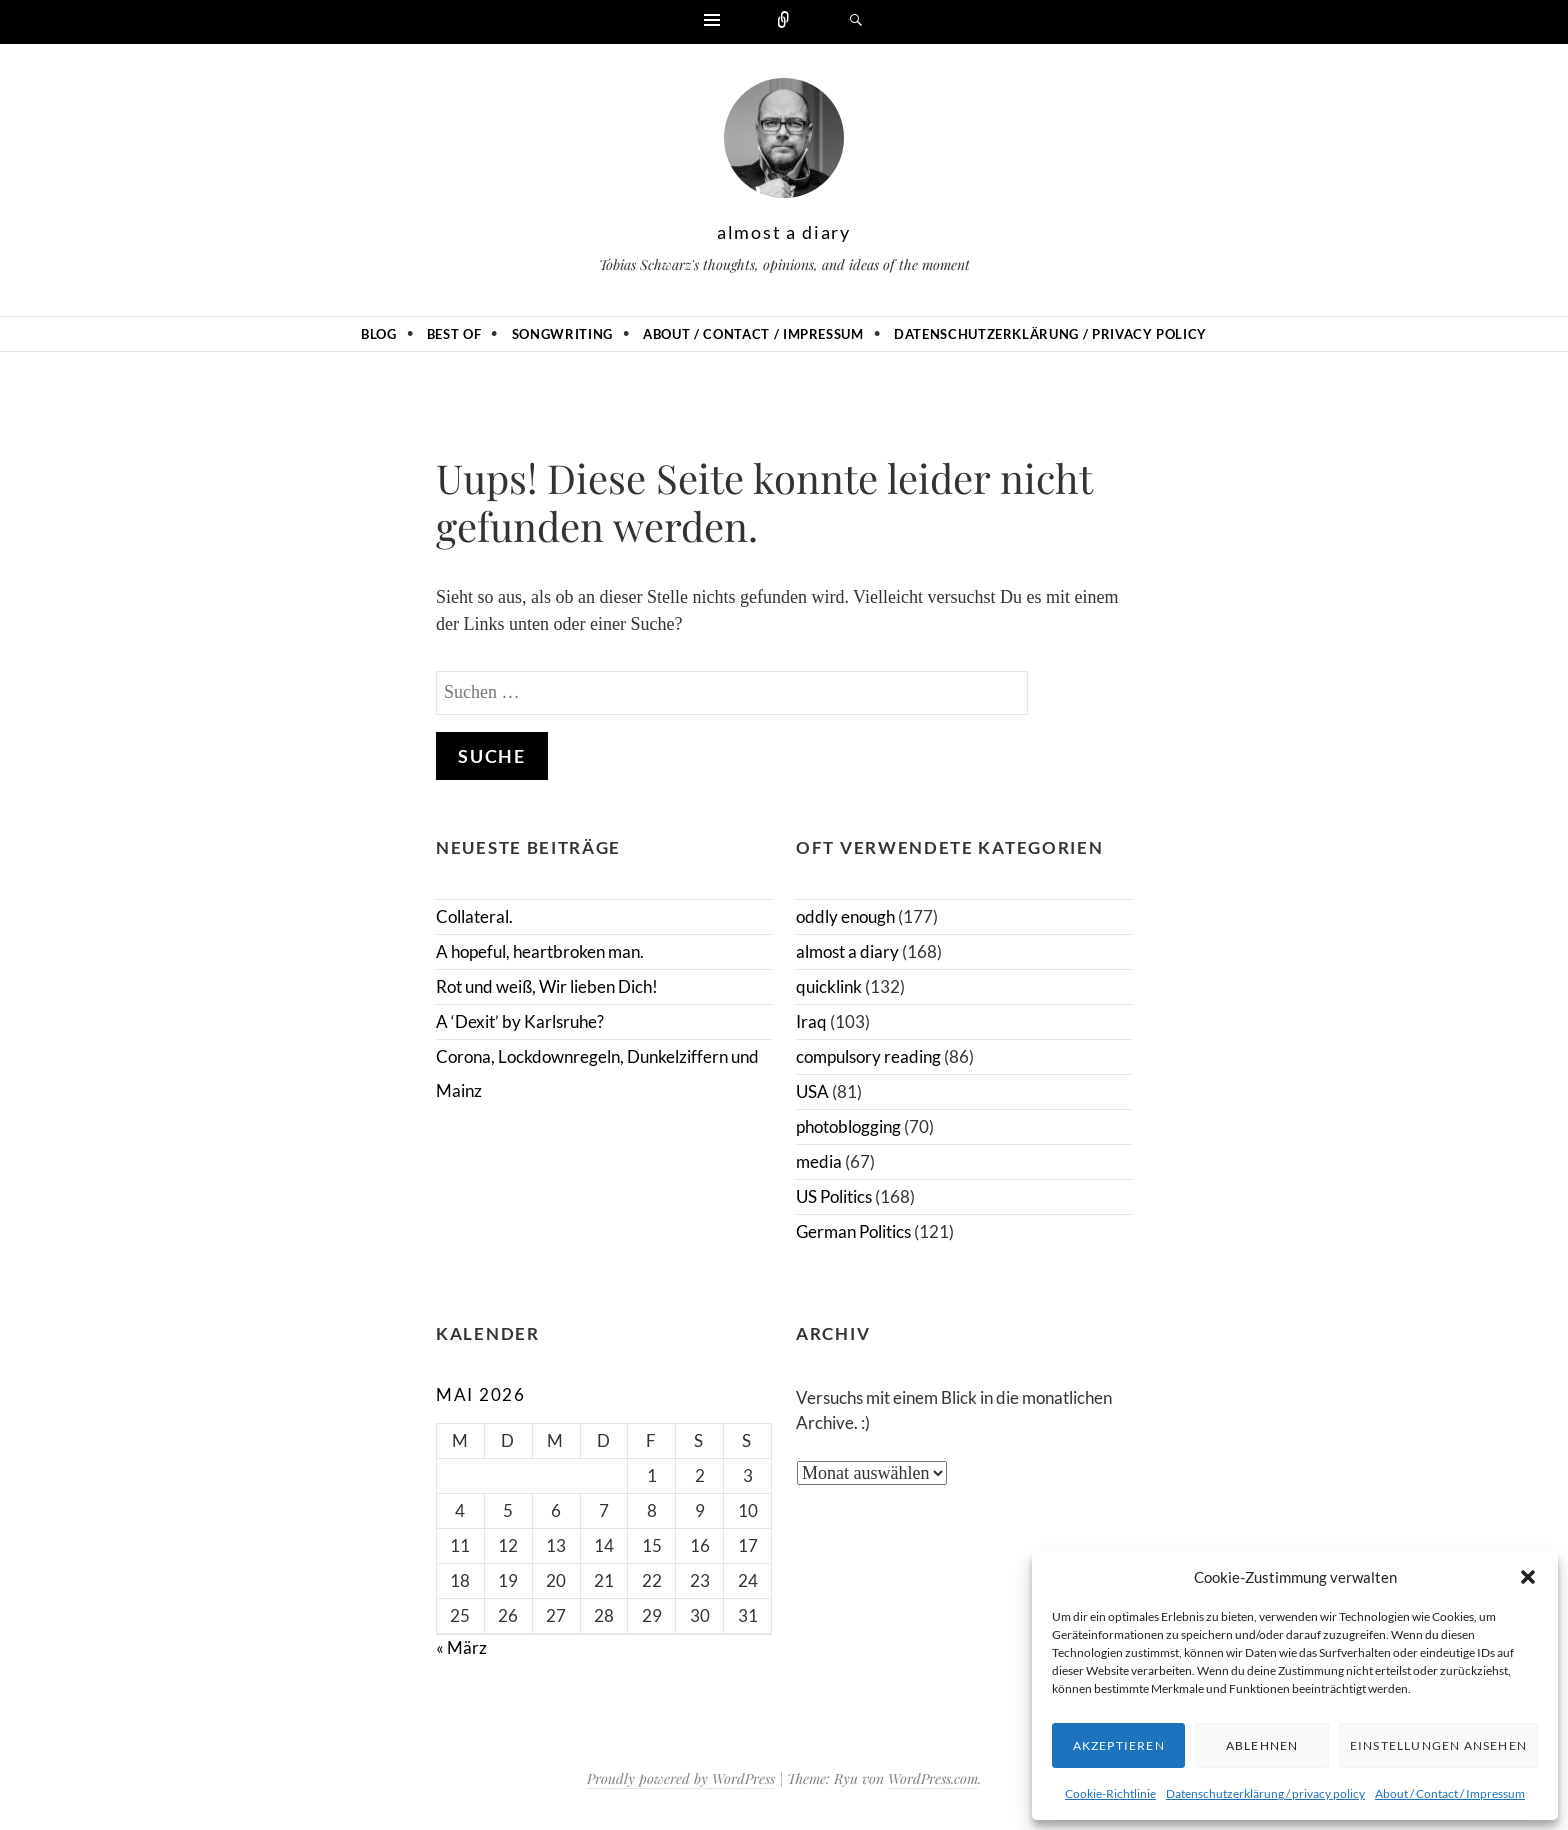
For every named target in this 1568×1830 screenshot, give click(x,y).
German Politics (853, 1231)
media (819, 1161)
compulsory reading (868, 1056)
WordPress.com (933, 1778)
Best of (454, 334)
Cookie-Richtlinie (1110, 1793)
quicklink (829, 986)
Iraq (811, 1021)
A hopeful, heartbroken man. (540, 951)
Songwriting (562, 334)
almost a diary (784, 232)
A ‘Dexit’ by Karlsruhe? (520, 1021)
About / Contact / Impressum (1450, 1793)
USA (812, 1091)
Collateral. (474, 916)
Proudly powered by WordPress (681, 1778)
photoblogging (848, 1126)
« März (461, 1647)
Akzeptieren (1119, 1745)
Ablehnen (1262, 1745)
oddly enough (845, 916)
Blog (379, 334)
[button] (1528, 1577)
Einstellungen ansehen (1438, 1745)
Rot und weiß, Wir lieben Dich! (547, 986)
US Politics (834, 1196)
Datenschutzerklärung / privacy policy (1265, 1793)
